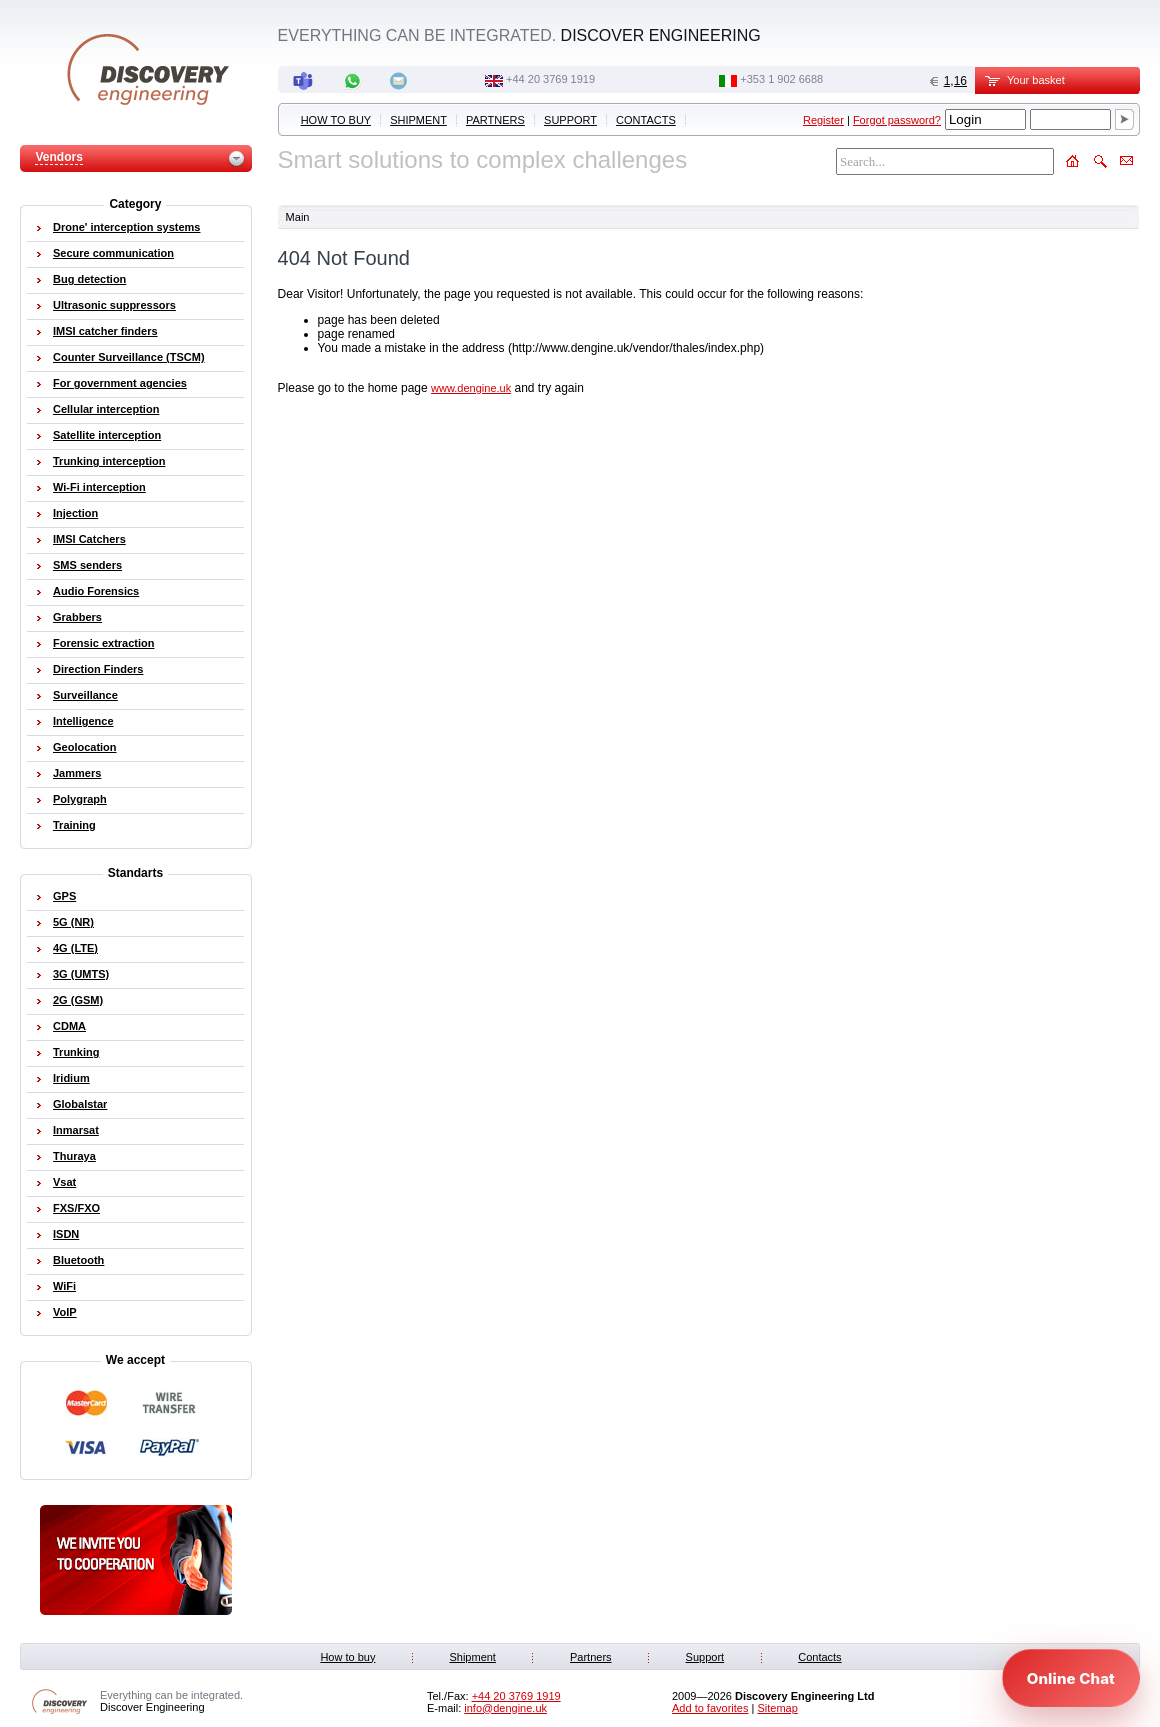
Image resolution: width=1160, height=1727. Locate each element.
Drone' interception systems (127, 227)
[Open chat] (1071, 1678)
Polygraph (80, 799)
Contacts (646, 120)
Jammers (77, 773)
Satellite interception (107, 435)
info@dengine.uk (505, 1708)
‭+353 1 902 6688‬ (781, 79)
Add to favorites (710, 1708)
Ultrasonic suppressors (114, 305)
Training (74, 825)
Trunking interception (109, 461)
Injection (75, 513)
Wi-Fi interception (99, 487)
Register (823, 120)
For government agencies (120, 383)
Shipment (418, 120)
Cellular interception (106, 409)
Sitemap (777, 1708)
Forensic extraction (103, 643)
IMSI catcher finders (105, 331)
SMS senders (87, 565)
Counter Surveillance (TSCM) (129, 357)
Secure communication (113, 253)
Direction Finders (98, 669)
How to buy (336, 120)
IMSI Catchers (89, 539)
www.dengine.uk (471, 388)
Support (570, 120)
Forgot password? (897, 120)
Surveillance (85, 695)
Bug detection (89, 279)
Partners (495, 120)
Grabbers (77, 617)
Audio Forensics (96, 591)
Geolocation (85, 747)
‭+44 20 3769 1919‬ (550, 79)
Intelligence (83, 721)
